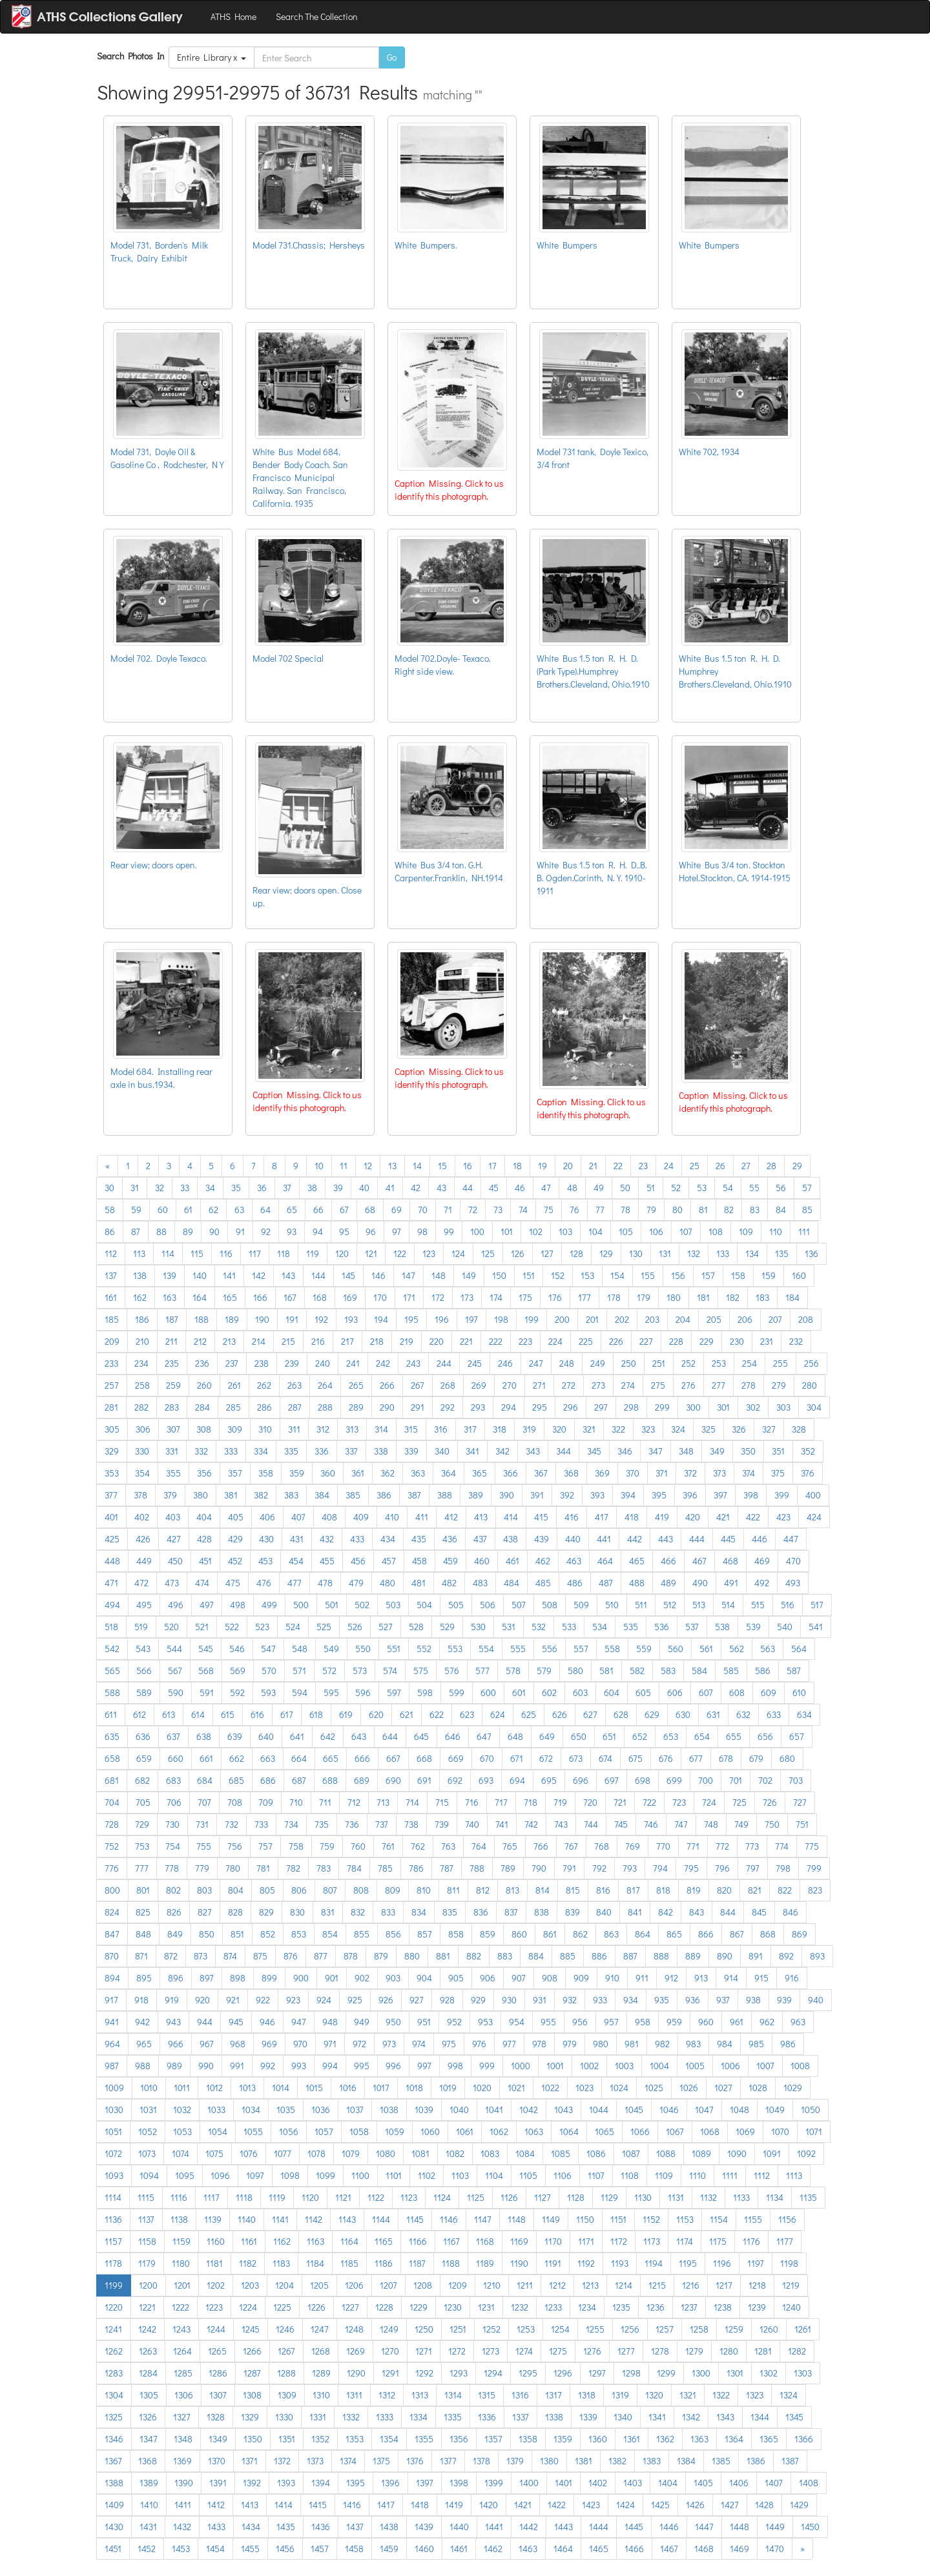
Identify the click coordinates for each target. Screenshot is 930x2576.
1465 (598, 2548)
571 (299, 1670)
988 (142, 2066)
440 (573, 1539)
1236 (655, 2307)
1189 (485, 2263)
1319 (620, 2395)
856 (393, 1934)
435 (418, 1539)
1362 (665, 2439)
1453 (181, 2548)
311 (294, 1429)
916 (792, 1978)
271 (539, 1385)
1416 (352, 2505)
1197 (755, 2263)
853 (298, 1934)
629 (652, 1714)
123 (428, 1253)
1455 (250, 2548)
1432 (182, 2526)
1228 (384, 2307)
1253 (526, 2329)
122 (399, 1253)
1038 (389, 2109)
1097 (255, 2175)
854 (330, 1934)
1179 (147, 2263)
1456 (285, 2548)
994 (330, 2066)
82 (729, 1209)
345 (594, 1451)
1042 (528, 2109)
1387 (790, 2461)
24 (669, 1166)
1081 (420, 2153)
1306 (183, 2395)
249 (597, 1363)
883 (504, 1956)
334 (261, 1451)
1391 (218, 2483)
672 (546, 1758)
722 (649, 1802)
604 (611, 1692)
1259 (734, 2329)
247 (536, 1363)
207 (775, 1319)
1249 (389, 2329)
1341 (657, 2417)
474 (202, 1583)
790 (539, 1868)
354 (142, 1473)
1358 (528, 2439)
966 (175, 2044)
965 (144, 2044)
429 (235, 1539)
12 (368, 1166)
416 (571, 1517)
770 (663, 1846)
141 (229, 1275)
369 (602, 1473)
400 (813, 1495)
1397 (424, 2483)
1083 (489, 2153)
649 (547, 1736)
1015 (314, 2087)
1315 (486, 2395)
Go (392, 57)
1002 (589, 2066)
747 (681, 1824)
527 (385, 1626)
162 (140, 1297)
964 (112, 2044)
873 (200, 1956)
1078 (316, 2153)
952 (454, 2022)
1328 (216, 2417)
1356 (459, 2439)
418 (632, 1517)
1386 (756, 2461)
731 (202, 1824)
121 (371, 1253)
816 (603, 1890)
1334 (418, 2417)
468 (730, 1561)
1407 (774, 2483)
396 (690, 1495)
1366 (803, 2439)
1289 (321, 2373)
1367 (113, 2461)
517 (817, 1605)
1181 (214, 2263)
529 (447, 1626)
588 (112, 1692)
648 (515, 1736)
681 (112, 1780)
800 (112, 1890)
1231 (486, 2307)
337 (351, 1451)
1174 (684, 2241)
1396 (390, 2483)
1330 (284, 2417)
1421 (523, 2505)
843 (696, 1912)
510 (612, 1605)
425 (112, 1539)
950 (393, 2022)
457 (389, 1561)
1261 (802, 2329)
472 (141, 1583)
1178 (113, 2263)
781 (263, 1868)
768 (601, 1846)
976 (479, 2044)
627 (590, 1714)
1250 (424, 2329)
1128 (575, 2197)
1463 (528, 2548)
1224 (248, 2307)
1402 (597, 2483)
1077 (282, 2153)
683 (173, 1780)
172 (437, 1297)
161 (111, 1297)
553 (455, 1648)
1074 (180, 2153)
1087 (631, 2153)
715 (442, 1802)
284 (202, 1407)
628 (621, 1714)
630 (683, 1714)
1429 (799, 2505)
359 (296, 1473)
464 (605, 1561)
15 (442, 1166)
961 (736, 2022)
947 (298, 2022)
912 (671, 1978)
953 (485, 2022)
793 (630, 1868)
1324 (789, 2395)
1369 (182, 2461)
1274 (524, 2351)
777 (142, 1868)
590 (175, 1692)
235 (172, 1363)
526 (354, 1626)
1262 (114, 2351)
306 (143, 1429)
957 (611, 2022)
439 (541, 1539)
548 (299, 1648)
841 (635, 1912)
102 (535, 1231)
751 (802, 1824)
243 (413, 1363)
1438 (389, 2526)
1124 (442, 2197)
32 (159, 1187)
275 (658, 1385)
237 (231, 1363)
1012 (214, 2087)
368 (571, 1473)
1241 (113, 2329)
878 (351, 1956)
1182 (247, 2263)
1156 (787, 2219)
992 (267, 2066)
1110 (697, 2175)
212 (200, 1341)
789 (508, 1868)
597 (394, 1692)
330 (142, 1451)
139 (169, 1275)
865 (674, 1934)
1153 (685, 2219)
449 (144, 1561)
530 (478, 1626)
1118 (244, 2197)
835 (449, 1912)
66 (318, 1209)
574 (390, 1670)
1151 (618, 2219)
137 (111, 1275)
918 (141, 2000)
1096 (220, 2175)
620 (376, 1714)
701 (735, 1780)
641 (297, 1736)
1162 (282, 2241)
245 (475, 1363)
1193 (619, 2263)
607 (706, 1692)
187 (171, 1319)
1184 (315, 2263)
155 (648, 1275)
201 (592, 1319)
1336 (487, 2417)
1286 (218, 2373)
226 (616, 1341)
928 (447, 2000)
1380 (549, 2461)
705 (143, 1802)
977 (509, 2044)
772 (722, 1846)
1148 (517, 2219)
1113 (794, 2175)
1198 (789, 2263)
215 (288, 1341)
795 (691, 1868)
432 (327, 1539)
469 (762, 1561)
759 (327, 1846)
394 (628, 1495)
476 (263, 1583)
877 (320, 1956)
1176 (751, 2241)
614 (198, 1714)
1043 (563, 2109)
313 (352, 1429)
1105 (528, 2175)
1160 (216, 2241)
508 (549, 1605)
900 (301, 1978)
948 (330, 2022)
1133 (741, 2197)
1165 (384, 2241)
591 (207, 1692)
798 (783, 1868)
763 (448, 1846)
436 (449, 1539)
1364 (734, 2439)
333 (231, 1451)
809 (392, 1890)
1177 (784, 2241)
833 (388, 1912)
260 (204, 1385)
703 (796, 1780)
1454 (215, 2548)
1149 (551, 2219)
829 (266, 1912)
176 (555, 1297)
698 (642, 1780)
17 (492, 1166)
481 (418, 1583)
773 (752, 1846)
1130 (643, 2197)
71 (448, 1209)
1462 (493, 2548)
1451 (113, 2548)
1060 (430, 2131)
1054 (217, 2131)
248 (566, 1363)
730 (172, 1824)
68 (370, 1209)
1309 (287, 2395)
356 (204, 1473)
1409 (114, 2505)
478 (325, 1583)
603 (580, 1692)
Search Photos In (133, 56)
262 (264, 1385)
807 (330, 1890)
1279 (694, 2351)
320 (559, 1429)
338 (381, 1451)
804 (235, 1890)
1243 (181, 2329)
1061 (464, 2131)
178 (614, 1297)
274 (628, 1385)
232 (796, 1341)
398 (750, 1495)
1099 (325, 2175)
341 (472, 1451)
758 (296, 1846)
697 (611, 1780)
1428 (764, 2505)
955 (548, 2022)
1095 (184, 2175)
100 (477, 1231)
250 (628, 1363)
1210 (492, 2285)
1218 (757, 2285)
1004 (659, 2066)
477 (294, 1583)
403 (172, 1517)
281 (111, 1407)
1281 (763, 2351)
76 (574, 1209)
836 (480, 1912)
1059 (394, 2131)
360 (327, 1473)
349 (717, 1451)
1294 (493, 2373)
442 (634, 1539)
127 (547, 1253)
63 (239, 1209)
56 (781, 1187)
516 (787, 1605)
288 (325, 1407)
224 (555, 1341)
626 (559, 1714)
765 (509, 1846)
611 (111, 1714)
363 (418, 1473)
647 (484, 1736)
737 (381, 1824)
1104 (494, 2175)
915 (761, 1978)
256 (811, 1363)
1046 (669, 2109)
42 (415, 1187)
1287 (252, 2373)
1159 (181, 2241)
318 (499, 1429)
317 (470, 1429)
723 (679, 1802)
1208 (422, 2285)
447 (790, 1539)
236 (202, 1363)
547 (268, 1648)
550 (363, 1648)
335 (291, 1451)
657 (796, 1736)
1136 (113, 2219)
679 (756, 1758)
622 (436, 1714)
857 (424, 1934)
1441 (494, 2526)
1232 (519, 2307)
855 (361, 1934)
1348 (183, 2439)
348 (686, 1451)
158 (738, 1275)
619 (346, 1714)
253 (719, 1363)
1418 (420, 2505)
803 (204, 1890)
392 (567, 1495)
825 (143, 1912)
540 (784, 1626)
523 (262, 1626)
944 (204, 2022)
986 (788, 2044)
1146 (449, 2219)
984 (724, 2044)
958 (642, 2022)
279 (779, 1385)
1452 (147, 2548)
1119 (277, 2197)
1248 (354, 2329)
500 (301, 1605)
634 (804, 1714)
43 (441, 1187)
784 (354, 1868)
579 (544, 1670)
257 (112, 1385)
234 (141, 1363)
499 (269, 1605)
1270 (390, 2351)
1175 (718, 2241)
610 (799, 1692)
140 (199, 1275)
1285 (183, 2373)
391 (537, 1495)
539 (753, 1626)
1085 (560, 2153)
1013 (247, 2087)
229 (706, 1341)
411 (421, 1517)
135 (782, 1253)
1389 (149, 2483)
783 (323, 1868)
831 (328, 1912)
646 (452, 1736)
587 (794, 1670)
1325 (114, 2417)
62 (213, 1209)
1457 (320, 2548)
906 (487, 1978)
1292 (424, 2373)
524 (292, 1626)
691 (424, 1780)
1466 (634, 2548)
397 (720, 1495)
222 (495, 1341)
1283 (114, 2373)
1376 (415, 2461)
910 (612, 1978)
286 (264, 1407)
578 (513, 1670)
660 (175, 1758)
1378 (481, 2461)
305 (112, 1429)
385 (353, 1495)
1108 (630, 2175)
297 (601, 1407)
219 (406, 1341)
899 (269, 1978)
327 (769, 1429)
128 (576, 1253)
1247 (320, 2329)
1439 (424, 2526)
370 (632, 1473)
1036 (320, 2109)
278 (748, 1385)
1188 (451, 2263)
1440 (459, 2526)
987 (112, 2066)
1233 (553, 2307)
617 (286, 1714)
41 (390, 1187)
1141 (280, 2219)
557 (581, 1648)
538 (722, 1626)
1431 (148, 2526)
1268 (320, 2351)
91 (240, 1231)
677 (696, 1758)
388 (444, 1495)
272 (568, 1385)
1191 (552, 2263)
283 (172, 1407)
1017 (381, 2087)
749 (741, 1824)
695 (549, 1780)
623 (467, 1714)
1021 (516, 2087)
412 (451, 1517)
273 (598, 1385)
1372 (282, 2461)
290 (387, 1407)
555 (518, 1648)
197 (471, 1319)
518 (111, 1626)
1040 (459, 2109)
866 (706, 1934)
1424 (625, 2505)
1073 (147, 2153)
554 (486, 1648)
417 (601, 1517)
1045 (634, 2109)
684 (204, 1780)
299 (662, 1407)
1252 (491, 2329)
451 (205, 1561)
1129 (609, 2197)
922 (263, 2000)
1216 (690, 2285)
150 (499, 1275)
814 (542, 1890)
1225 (282, 2307)
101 (507, 1231)
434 (387, 1539)
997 (424, 2066)
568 (206, 1670)
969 (269, 2044)
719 (560, 1802)
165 (230, 1297)
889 (693, 1956)
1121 (343, 2197)
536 (661, 1626)
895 (144, 1978)
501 (331, 1605)
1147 (482, 2219)
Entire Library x (211, 57)
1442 (528, 2526)
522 (232, 1626)
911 (642, 1978)
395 (659, 1495)
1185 (349, 2263)
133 (722, 1253)
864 (642, 1934)
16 (467, 1166)
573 (360, 1670)
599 (456, 1692)
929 (478, 2000)
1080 (385, 2153)
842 (665, 1912)
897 (207, 1978)
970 (300, 2044)
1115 (146, 2197)
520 (171, 1626)
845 (759, 1912)
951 (424, 2022)
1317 (553, 2395)
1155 (753, 2219)
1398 (459, 2483)
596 (363, 1692)
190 (262, 1319)
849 (175, 1934)
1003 (624, 2066)
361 (357, 1473)
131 (665, 1253)
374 (748, 1473)
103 (565, 1231)
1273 (490, 2351)
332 (201, 1451)
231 (766, 1341)
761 (388, 1846)
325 (708, 1429)
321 (589, 1429)
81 (703, 1209)
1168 (485, 2241)
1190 (519, 2263)
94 (318, 1231)
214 (258, 1341)
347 (655, 1451)
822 (785, 1890)
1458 (354, 2548)
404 (204, 1517)
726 (770, 1802)
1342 (691, 2417)
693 (486, 1780)
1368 (147, 2461)
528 (416, 1626)
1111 (730, 2175)
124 (458, 1253)
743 (561, 1824)
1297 (597, 2373)
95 (344, 1231)
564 (799, 1648)
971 (330, 2044)
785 (385, 1868)
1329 (250, 2417)
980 (600, 2044)
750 (772, 1824)
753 (142, 1846)
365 (479, 1473)
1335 (453, 2417)
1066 (640, 2131)
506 (487, 1605)
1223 (214, 2307)
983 (693, 2044)
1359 (562, 2439)
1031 (148, 2109)
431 (297, 1539)
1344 (759, 2417)
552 (424, 1648)
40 (364, 1187)
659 (144, 1758)
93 (291, 1231)
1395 (355, 2483)
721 (620, 1802)
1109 (664, 2175)
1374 (348, 2461)
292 (447, 1407)
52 (676, 1187)
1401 (563, 2483)
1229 (418, 2307)
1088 (666, 2153)
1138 (179, 2219)
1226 (316, 2307)
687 (299, 1780)
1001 (555, 2066)
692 (455, 1780)
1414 (283, 2505)
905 (456, 1978)
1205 (319, 2285)
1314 (453, 2395)
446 (759, 1539)
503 (393, 1605)
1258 (699, 2329)
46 (520, 1187)
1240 (791, 2307)
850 (206, 1934)
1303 (803, 2373)
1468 (704, 2548)
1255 (595, 2329)
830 (297, 1912)
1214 (623, 2285)
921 (233, 2000)
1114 (113, 2197)
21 (593, 1166)
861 (550, 1934)
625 (528, 1714)
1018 (414, 2087)
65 (292, 1209)
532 (539, 1626)
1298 (631, 2373)
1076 (249, 2153)
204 (683, 1319)
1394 (320, 2483)
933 (600, 2000)
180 (673, 1297)
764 (478, 1846)
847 (112, 1934)
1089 (701, 2153)
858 (456, 1934)
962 (767, 2022)
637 (173, 1736)
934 (630, 2000)
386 (384, 1495)
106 (656, 1231)
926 (385, 2000)
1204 (284, 2285)
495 (144, 1605)
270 (509, 1385)
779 (202, 1868)
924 (323, 2000)
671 (516, 1758)
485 (543, 1583)
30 (109, 1187)
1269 (355, 2351)
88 (161, 1231)
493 (792, 1583)
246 (505, 1363)
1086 (596, 2153)
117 (255, 1253)
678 (726, 1758)
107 (685, 1231)
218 (377, 1341)
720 (590, 1802)
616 (257, 1714)
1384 (686, 2461)
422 (753, 1517)
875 (260, 1956)
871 (141, 1956)
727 (800, 1802)
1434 (251, 2526)
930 (509, 2000)
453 (265, 1561)
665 (330, 1758)
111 (804, 1231)
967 (207, 2044)
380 (200, 1495)
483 (480, 1583)
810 (424, 1890)
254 (749, 1363)
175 (525, 1297)
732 (231, 1824)
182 (732, 1297)
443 (665, 1539)
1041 (494, 2109)
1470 (774, 2548)
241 (353, 1363)
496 (175, 1605)
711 (325, 1802)
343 (533, 1451)
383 (291, 1495)
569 (237, 1670)
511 (641, 1605)
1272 (457, 2351)
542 (112, 1648)
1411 (182, 2505)
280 (809, 1385)
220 (436, 1341)
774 (782, 1846)
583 (668, 1670)
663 (267, 1758)
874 (230, 1956)
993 (298, 2066)
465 (637, 1561)
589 (144, 1692)
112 (111, 1253)
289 (356, 1407)
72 (472, 1209)
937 (723, 2000)
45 (494, 1187)
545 (205, 1648)
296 (570, 1407)
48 (572, 1187)
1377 (448, 2461)
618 (316, 1714)
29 (797, 1166)
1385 (721, 2461)
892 (786, 1956)
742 (531, 1824)
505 (456, 1605)
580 (575, 1670)
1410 (149, 2505)
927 (416, 2000)
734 (291, 1824)
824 (112, 1912)
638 (203, 1736)
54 (728, 1187)
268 (447, 1385)
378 (140, 1495)
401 (111, 1517)
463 (573, 1561)
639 (234, 1736)
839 (572, 1912)
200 (562, 1319)
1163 (315, 2241)
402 (141, 1517)
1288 (286, 2373)
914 (731, 1978)
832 (358, 1912)
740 (472, 1824)
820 (724, 1890)
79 (651, 1209)
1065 (604, 2131)
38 (312, 1187)
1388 (114, 2483)
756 (234, 1846)
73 (497, 1209)
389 (475, 1495)
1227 (350, 2307)
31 (134, 1187)
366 (510, 1473)
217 (347, 1341)
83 (755, 1209)
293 (478, 1407)
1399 (493, 2483)
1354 (389, 2439)
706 (174, 1802)
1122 (375, 2197)
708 (234, 1802)
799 (814, 1868)
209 (112, 1341)
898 (237, 1978)
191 (291, 1319)
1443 (563, 2526)
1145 (415, 2219)
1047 (704, 2109)
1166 (418, 2241)
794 (660, 1868)
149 (469, 1275)
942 (142, 2022)
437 (480, 1539)
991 (237, 2066)
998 (455, 2066)
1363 (699, 2439)
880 (412, 1956)
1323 (754, 2395)
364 (448, 1473)
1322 (721, 2395)
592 (237, 1692)
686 (268, 1780)
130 (636, 1253)
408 (329, 1517)
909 (581, 1978)
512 (669, 1605)
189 (232, 1319)
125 (488, 1253)
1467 (669, 2548)
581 (606, 1670)
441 (604, 1539)
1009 (114, 2087)
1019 (448, 2087)
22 (618, 1166)
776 (112, 1868)
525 (323, 1626)
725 (739, 1802)
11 (343, 1166)
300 (693, 1407)
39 (338, 1187)
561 (706, 1648)
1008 (800, 2066)
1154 (719, 2219)
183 (762, 1297)
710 (296, 1802)
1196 (722, 2263)
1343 (725, 2417)
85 (807, 1209)
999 (487, 2066)
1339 (588, 2417)
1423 (591, 2505)
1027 (723, 2087)
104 (595, 1231)
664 (299, 1758)
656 (765, 1736)
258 (142, 1385)
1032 (182, 2109)
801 (143, 1890)
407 (298, 1517)
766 (540, 1846)
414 (511, 1517)
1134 (774, 2197)
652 (639, 1736)
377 (111, 1495)
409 (361, 1517)
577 (482, 1670)
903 (393, 1978)
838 (541, 1912)
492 (761, 1583)
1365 (769, 2439)
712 (353, 1802)
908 (549, 1978)
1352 (320, 2439)
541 (816, 1626)
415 (541, 1517)
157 (708, 1275)
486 (575, 1583)
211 (171, 1341)
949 (361, 2022)
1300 (701, 2373)
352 (808, 1451)
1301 (735, 2373)
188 (201, 1319)
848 (143, 1934)
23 (643, 1166)
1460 (424, 2548)
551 (393, 1648)
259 (173, 1385)
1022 (550, 2087)
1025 (654, 2087)
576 (451, 1670)
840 (604, 1912)
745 (621, 1824)
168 (320, 1297)
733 (261, 1824)
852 (267, 1934)
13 (392, 1166)
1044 (598, 2109)
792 (599, 1868)
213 (229, 1341)
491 (731, 1583)
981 (632, 2044)
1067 (675, 2131)
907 (519, 1978)
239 (292, 1363)
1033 (216, 2109)
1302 (769, 2373)
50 (625, 1187)
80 (677, 1209)
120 (342, 1253)
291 (417, 1407)
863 (611, 1934)
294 (508, 1407)
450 (175, 1561)
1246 (285, 2329)
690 (393, 1780)
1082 (455, 2153)
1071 (813, 2131)
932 (570, 2000)
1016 (347, 2087)
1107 (596, 2175)
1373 (315, 2461)
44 (467, 1187)
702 (765, 1780)
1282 (797, 2351)
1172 (618, 2241)
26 (720, 1166)
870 (112, 1956)
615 (227, 1714)
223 (525, 1341)
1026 (688, 2087)
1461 (459, 2548)
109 (746, 1231)
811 (453, 1890)
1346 (114, 2439)
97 (396, 1231)
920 (202, 2000)
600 (488, 1692)
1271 (423, 2351)
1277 (626, 2351)
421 (723, 1517)
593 (268, 1692)
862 (580, 1934)
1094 (149, 2175)
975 (449, 2044)
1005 (695, 2066)
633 (774, 1714)
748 (711, 1824)
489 (668, 1583)
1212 (557, 2285)
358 (265, 1473)
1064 (569, 2131)
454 (296, 1561)
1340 (623, 2417)
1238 (723, 2307)
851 (237, 1934)
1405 (703, 2483)
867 (737, 1934)
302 (753, 1407)
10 (319, 1166)
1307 (218, 2395)
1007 (765, 2066)
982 (662, 2044)
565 (112, 1670)
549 (331, 1648)
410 (392, 1517)
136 (811, 1253)
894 (112, 1978)
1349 (218, 2439)
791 (569, 1868)
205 (714, 1319)
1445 (634, 2526)
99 (449, 1231)
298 (631, 1407)
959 (674, 2022)
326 (739, 1429)
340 (442, 1451)
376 (807, 1473)
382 (261, 1495)
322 (618, 1429)
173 (466, 1297)
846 (790, 1912)
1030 (114, 2109)
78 (625, 1209)
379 (170, 1495)
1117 (211, 2197)
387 (414, 1495)
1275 (558, 2351)
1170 (553, 2241)
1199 (114, 2285)
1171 (586, 2241)
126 (517, 1253)
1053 (182, 2131)
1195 (688, 2263)
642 (327, 1736)
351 (778, 1451)
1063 (533, 2131)
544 (174, 1648)
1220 (114, 2307)
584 (699, 1670)
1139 (213, 2219)
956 (580, 2022)
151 (528, 1275)
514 (728, 1605)
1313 (419, 2395)
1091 (772, 2153)
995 (361, 2066)
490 (700, 1583)
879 (381, 1956)
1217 (724, 2285)
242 (383, 1363)
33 (184, 1187)
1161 (249, 2241)
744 (591, 1824)
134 (752, 1253)
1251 (458, 2329)
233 (111, 1363)
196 (442, 1319)
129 (606, 1253)
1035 (285, 2109)
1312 (386, 2395)
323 (648, 1429)
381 (231, 1495)
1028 (758, 2087)
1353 (355, 2439)
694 (517, 1780)
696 (580, 1780)
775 (812, 1846)
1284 (148, 2373)
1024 (619, 2087)
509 (581, 1605)
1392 (252, 2483)
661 (206, 1758)
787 (446, 1868)
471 (111, 1583)
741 (501, 1824)
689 (361, 1780)
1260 (769, 2329)
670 (487, 1758)
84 (781, 1209)
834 (418, 1912)
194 (381, 1319)
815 (573, 1890)
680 (787, 1758)
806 (299, 1890)
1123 (408, 2197)
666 (362, 1758)
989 (174, 2066)
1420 (488, 2505)
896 (175, 1978)
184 (792, 1297)
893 (817, 1956)
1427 (730, 2505)
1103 (460, 2175)
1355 (424, 2439)
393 (597, 1495)
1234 (587, 2307)
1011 (182, 2087)
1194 (654, 2263)
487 (606, 1583)
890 (724, 1956)
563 (767, 1648)
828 (235, 1912)
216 (318, 1341)
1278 (660, 2351)
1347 (149, 2439)
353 (112, 1473)
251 (658, 1363)
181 (703, 1297)
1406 (739, 2483)
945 (236, 2022)
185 (112, 1319)
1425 (660, 2505)
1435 (285, 2526)
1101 (394, 2175)
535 (630, 1626)
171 (409, 1297)
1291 (390, 2373)
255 (780, 1363)
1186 (384, 2263)
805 (267, 1890)
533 (569, 1626)
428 (204, 1539)
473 (172, 1583)
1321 (687, 2395)
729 (142, 1824)
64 (265, 1209)
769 (632, 1846)
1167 (451, 2241)
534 (599, 1626)
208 (805, 1319)
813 (512, 1890)
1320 (654, 2395)
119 (312, 1253)
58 (110, 1209)
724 (709, 1802)
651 (609, 1736)
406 (267, 1517)
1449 (775, 2526)
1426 (695, 2505)
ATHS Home (233, 16)
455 (327, 1561)
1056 (288, 2131)
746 (651, 1824)
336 (322, 1451)
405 (235, 1517)
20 (568, 1166)
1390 (183, 2483)
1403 (632, 2483)
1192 (586, 2263)
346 (624, 1451)
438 (510, 1539)
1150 (585, 2219)
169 (350, 1297)
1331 (317, 2417)
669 (456, 1758)
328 (799, 1429)
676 (666, 1758)
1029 (792, 2087)
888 (661, 1956)
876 (291, 1956)
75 (548, 1209)
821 (754, 1890)
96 (371, 1231)
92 (266, 1231)
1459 (389, 2548)
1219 (791, 2285)
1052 (147, 2131)
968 (237, 2044)
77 (599, 1209)
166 (260, 1297)
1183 (281, 2263)
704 (112, 1802)
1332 (351, 2417)
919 (172, 2000)
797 (753, 1868)
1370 (216, 2461)
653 (670, 1736)
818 (663, 1890)
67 (344, 1209)
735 (322, 1824)
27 (745, 1166)
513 (698, 1605)
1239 (757, 2307)
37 (287, 1187)
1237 (689, 2307)
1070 (780, 2131)
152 (557, 1275)
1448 (739, 2526)
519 (141, 1626)
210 (142, 1341)
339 (411, 1451)
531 (508, 1626)
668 (424, 1758)
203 (652, 1319)
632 (743, 1714)
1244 (216, 2329)
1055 (253, 2131)
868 (768, 1934)
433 (357, 1539)
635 (112, 1736)
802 (173, 1890)
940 (815, 2000)
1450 (810, 2526)
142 (258, 1275)
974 (419, 2044)
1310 (321, 2395)
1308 (252, 2395)
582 (637, 1670)
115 (197, 1253)
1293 (459, 2373)
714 (412, 1802)
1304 (114, 2395)
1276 (592, 2351)
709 (265, 1802)
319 (529, 1429)
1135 (808, 2197)
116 (226, 1253)
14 (417, 1166)
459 (450, 1561)
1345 (794, 2417)
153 (587, 1275)
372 (690, 1473)
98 (422, 1231)
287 (295, 1407)
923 (293, 2000)
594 (299, 1692)
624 (497, 1714)
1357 (493, 2439)
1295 (528, 2373)
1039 (424, 2109)
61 (188, 1209)
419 (662, 1517)
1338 (554, 2417)
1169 (519, 2241)
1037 (355, 2109)
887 (630, 1956)
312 (322, 1429)
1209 (457, 2285)
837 (511, 1912)
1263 (148, 2351)
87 (135, 1231)
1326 (148, 2417)
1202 (216, 2285)
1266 (252, 2351)
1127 (542, 2197)
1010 (149, 2087)
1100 (360, 2175)
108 (715, 1231)
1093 (114, 2175)
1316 (520, 2395)
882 (473, 1956)
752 (112, 1846)
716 (472, 1802)
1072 (113, 2153)
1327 (182, 2417)
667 (393, 1758)
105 (626, 1231)
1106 (562, 2175)
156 (678, 1275)
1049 (775, 2109)
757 (265, 1846)
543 (143, 1648)
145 (348, 1275)
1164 (349, 2241)
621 (406, 1714)
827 (205, 1912)
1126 (509, 2197)
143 (288, 1275)
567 (175, 1670)
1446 (669, 2526)
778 (172, 1868)
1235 (621, 2307)
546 (237, 1648)
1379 (515, 2461)
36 (262, 1187)
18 (517, 1166)
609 (768, 1692)
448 (112, 1561)
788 (477, 1868)
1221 (147, 2307)
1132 (708, 2197)
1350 (252, 2439)
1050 (810, 2109)
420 (692, 1517)
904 (424, 1978)
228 (676, 1341)
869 (799, 1934)
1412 (216, 2505)
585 (731, 1670)
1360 (597, 2439)
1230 (453, 2307)
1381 (583, 2461)
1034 (251, 2109)
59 (136, 1209)
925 (354, 2000)
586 (762, 1670)
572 (329, 1670)
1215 (657, 2285)
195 (411, 1319)
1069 (745, 2131)
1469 (739, 2548)
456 (358, 1561)
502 (362, 1605)
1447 (704, 2526)
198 (501, 1319)
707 (204, 1802)
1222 (180, 2307)
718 (530, 1802)
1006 (730, 2066)
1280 (728, 2351)
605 (643, 1692)
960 (706, 2022)
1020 (482, 2087)
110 (775, 1231)
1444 (598, 2526)
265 (356, 1385)
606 (675, 1692)
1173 (651, 2241)
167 (290, 1297)
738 (411, 1824)
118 (283, 1253)
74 (523, 1209)
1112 (762, 2175)
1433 (216, 2526)
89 (188, 1231)
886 (599, 1956)
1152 (651, 2219)
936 (692, 2000)
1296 (562, 2373)
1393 (286, 2483)
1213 (590, 2285)
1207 (388, 2285)
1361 (631, 2439)
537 (692, 1626)
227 (646, 1341)
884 (536, 1956)
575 (420, 1670)
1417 (386, 2505)
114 (167, 1253)
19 (542, 1166)
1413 (249, 2505)
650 (578, 1736)
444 (697, 1539)
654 (702, 1736)
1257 (665, 2329)
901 (331, 1978)
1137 (146, 2219)
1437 (355, 2526)
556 (549, 1648)
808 (361, 1890)
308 (203, 1429)
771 (693, 1846)
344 (563, 1451)
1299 (666, 2373)
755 (203, 1846)
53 (702, 1187)
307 (173, 1429)
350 (748, 1451)
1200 (148, 2285)
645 (421, 1736)
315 (411, 1429)
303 (783, 1407)
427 (174, 1539)
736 (352, 1824)
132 (693, 1253)
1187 (417, 2263)
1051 (113, 2131)
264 (325, 1385)
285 (233, 1407)
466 (668, 1561)
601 (519, 1692)
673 (576, 1758)
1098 (290, 2175)
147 (408, 1275)
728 (112, 1824)
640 (266, 1736)
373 (719, 1473)
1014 (280, 2087)
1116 (178, 2197)
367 (541, 1473)
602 (549, 1692)
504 (424, 1605)
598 (425, 1692)
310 (265, 1429)
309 (234, 1429)
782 (293, 1868)
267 (417, 1385)
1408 (808, 2483)
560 (675, 1648)
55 (754, 1187)
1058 (359, 2131)
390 (506, 1495)
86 (110, 1231)
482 (449, 1583)
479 (356, 1583)
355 (173, 1473)
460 (482, 1561)
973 (389, 2044)
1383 (652, 2461)
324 (678, 1429)
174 (496, 1297)
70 (423, 1209)
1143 (347, 2219)
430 (266, 1539)
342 (502, 1451)
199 (531, 1319)
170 (380, 1297)
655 (733, 1736)
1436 (320, 2526)
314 (381, 1429)
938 (753, 2000)
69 (396, 1209)
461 (512, 1561)
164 (199, 1297)
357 (235, 1473)
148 (438, 1275)
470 (793, 1561)
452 (235, 1561)
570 (269, 1670)
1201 (182, 2285)
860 (519, 1934)
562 (736, 1648)
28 (771, 1166)
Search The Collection (317, 16)
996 (393, 2066)
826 (174, 1912)
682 (142, 1780)
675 (635, 1758)
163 (169, 1297)
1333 (384, 2417)
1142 (313, 2219)
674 (605, 1758)
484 (511, 1583)
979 (570, 2044)
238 (261, 1363)
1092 (806, 2153)
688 (330, 1780)
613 (168, 1714)
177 (584, 1297)
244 (444, 1363)
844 (728, 1912)
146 (378, 1275)
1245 (251, 2329)
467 (699, 1561)
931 (539, 2000)
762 (418, 1846)
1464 (563, 2548)
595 (331, 1692)
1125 (475, 2197)
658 (112, 1758)
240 (322, 1363)
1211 (525, 2285)
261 (234, 1385)
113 (139, 1253)
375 (778, 1473)
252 (688, 1363)
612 (139, 1714)
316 (441, 1429)
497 (207, 1605)
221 (466, 1341)
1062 (499, 2131)
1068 (709, 2131)
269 (478, 1385)
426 (143, 1539)
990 (206, 2066)
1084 (525, 2153)
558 (612, 1648)
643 (358, 1736)
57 (807, 1187)
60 (163, 1209)
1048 (739, 2109)
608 (737, 1692)
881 (443, 1956)
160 (799, 1275)
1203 (250, 2285)
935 (661, 2000)
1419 (454, 2505)
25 (694, 1166)
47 (546, 1187)
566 (144, 1670)
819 (694, 1890)
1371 (250, 2461)
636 (143, 1736)
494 (112, 1605)
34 (210, 1187)
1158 (147, 2241)
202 (622, 1319)
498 (237, 1605)
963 (797, 2022)
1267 (286, 2351)
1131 (676, 2197)
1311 (354, 2395)
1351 (286, 2439)
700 (705, 1780)
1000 (520, 2066)
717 (501, 1802)
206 (745, 1319)
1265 (217, 2351)
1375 (381, 2461)
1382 (617, 2461)
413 (481, 1517)
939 (784, 2000)
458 (419, 1561)
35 (236, 1187)
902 (362, 1978)
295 (539, 1407)
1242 (147, 2329)
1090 (737, 2153)
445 (728, 1539)
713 (383, 1802)
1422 (557, 2505)
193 (351, 1319)
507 (519, 1605)
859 (487, 1934)
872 (171, 1956)
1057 (324, 2131)
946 (267, 2022)
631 (713, 1714)
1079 (351, 2153)
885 (567, 1956)
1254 (560, 2329)
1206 (354, 2285)
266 (387, 1385)
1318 (586, 2395)
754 (172, 1846)
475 (232, 1583)
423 (783, 1517)
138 (140, 1275)
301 (723, 1407)
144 (318, 1275)
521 (202, 1626)
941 (112, 2022)
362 (387, 1473)
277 (718, 1385)
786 (416, 1868)
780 (232, 1868)
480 (387, 1583)
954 (516, 2022)
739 (442, 1824)
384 (322, 1495)
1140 (247, 2219)
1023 (584, 2087)
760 (358, 1846)
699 (674, 1780)
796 (722, 1868)
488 (637, 1583)
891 (756, 1956)
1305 (149, 2395)
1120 (310, 2197)
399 (781, 1495)
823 (815, 1890)
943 (173, 2022)
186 (142, 1319)
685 (236, 1780)
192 (321, 1319)
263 (294, 1385)
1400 (529, 2483)
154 (617, 1275)
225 (586, 1341)
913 (701, 1978)
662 (236, 1758)
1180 (181, 2263)
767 (571, 1846)
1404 (667, 2483)
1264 (182, 2351)
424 (814, 1517)
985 (756, 2044)
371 (662, 1473)
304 (814, 1407)
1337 (520, 2417)
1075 (214, 2153)
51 (650, 1187)
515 (758, 1605)
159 (768, 1275)
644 (390, 1736)
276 (688, 1385)
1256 (630, 2329)
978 (539, 2044)
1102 (426, 2175)
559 (644, 1648)
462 (542, 1561)
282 (141, 1407)
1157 (113, 2241)
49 (599, 1187)
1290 (356, 2373)
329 (112, 1451)
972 (359, 2044)
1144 (381, 2219)
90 (214, 1231)
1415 (318, 2505)
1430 (114, 2526)
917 (111, 2000)
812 (483, 1890)
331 (171, 1451)
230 (737, 1341)
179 (643, 1297)
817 (633, 1890)
